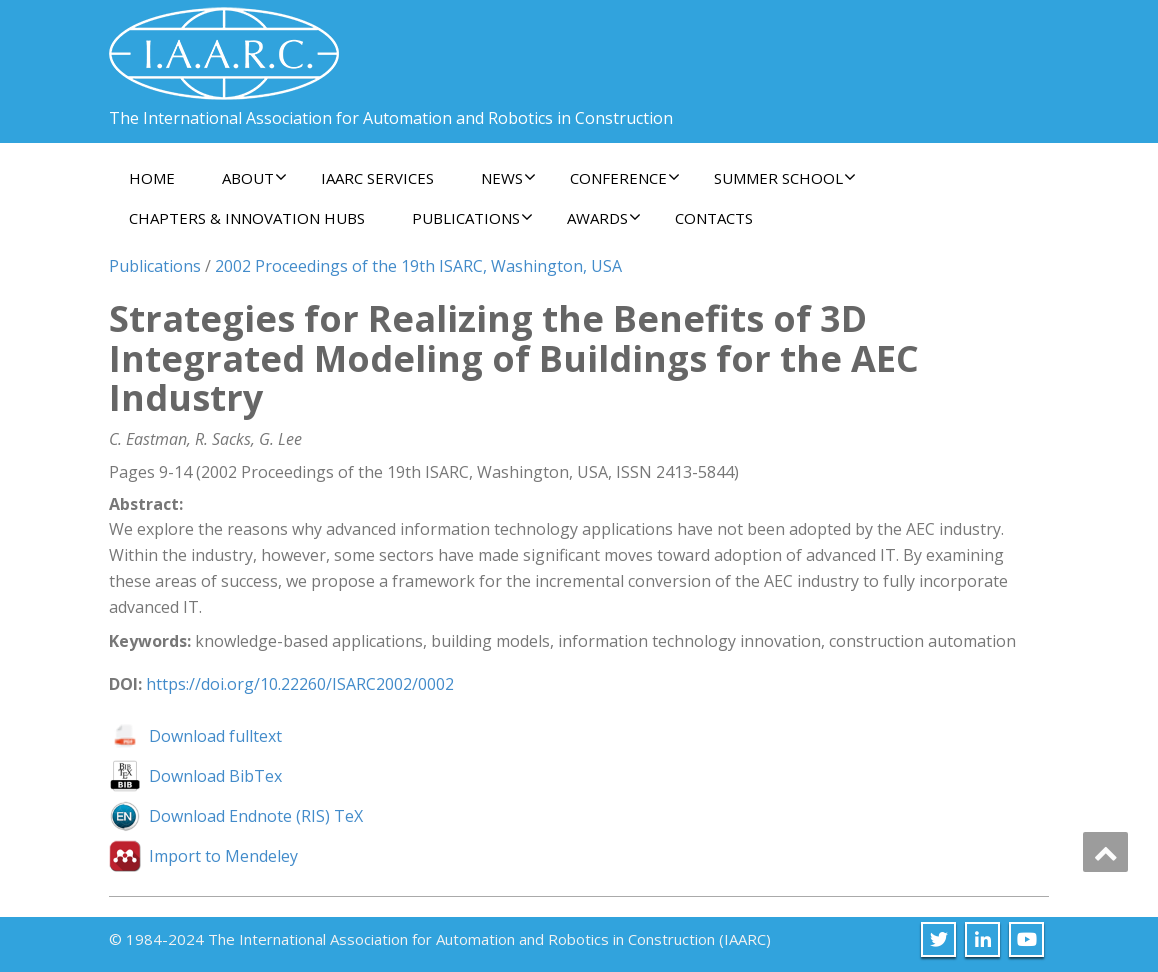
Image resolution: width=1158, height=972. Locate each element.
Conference (625, 178)
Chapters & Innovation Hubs (247, 218)
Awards (604, 218)
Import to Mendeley (223, 856)
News (508, 178)
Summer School (785, 178)
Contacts (714, 218)
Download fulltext (215, 736)
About (254, 178)
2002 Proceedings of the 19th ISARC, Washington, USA (418, 266)
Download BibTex (215, 776)
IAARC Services (377, 178)
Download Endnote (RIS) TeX (256, 816)
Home (152, 178)
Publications (472, 218)
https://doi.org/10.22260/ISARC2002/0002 (300, 684)
